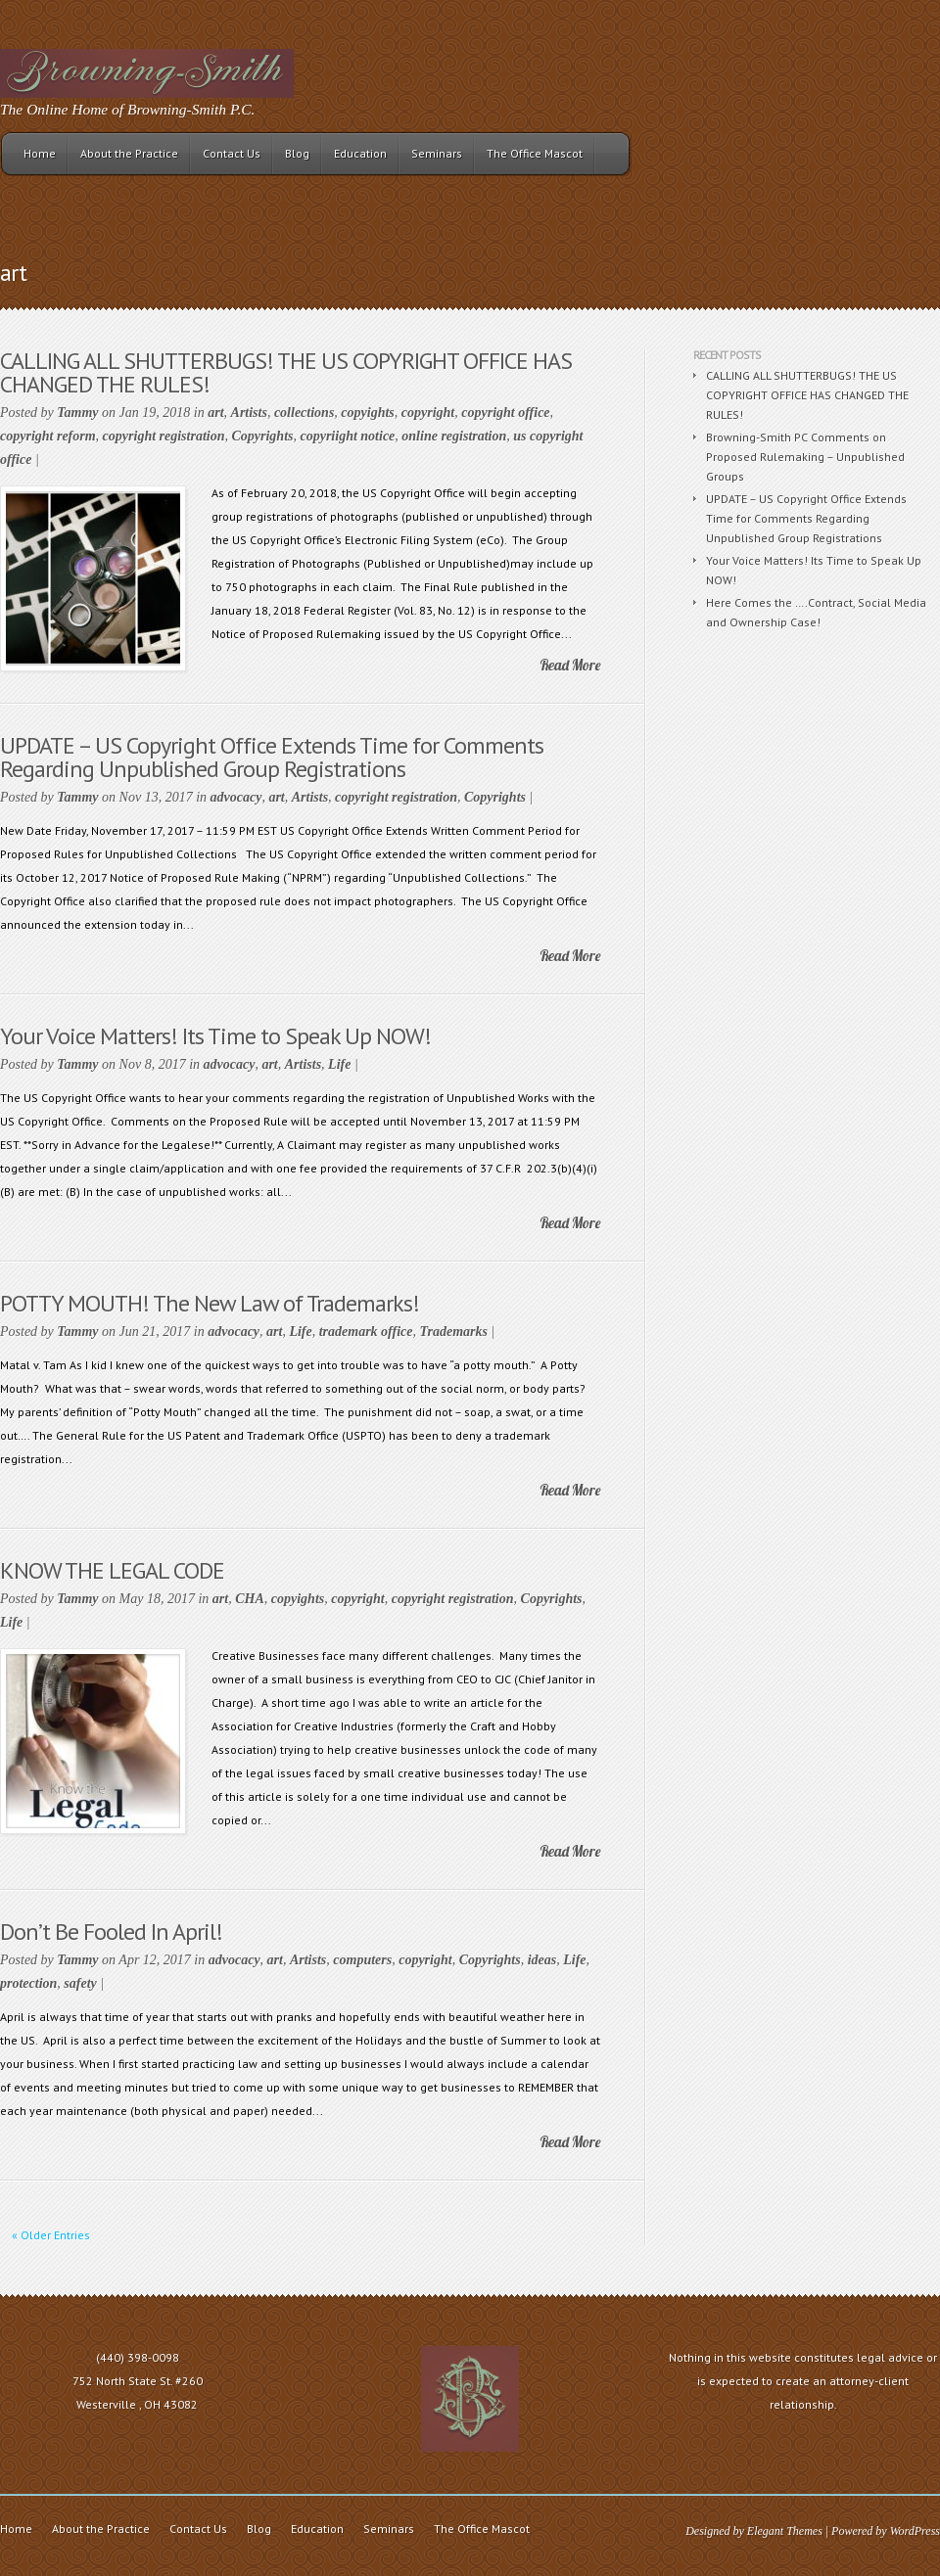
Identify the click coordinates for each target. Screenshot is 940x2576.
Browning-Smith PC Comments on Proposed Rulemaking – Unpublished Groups (805, 456)
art (215, 412)
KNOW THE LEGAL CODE (112, 1570)
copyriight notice (347, 436)
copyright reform (48, 436)
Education (360, 153)
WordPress (915, 2531)
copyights (367, 412)
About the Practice (129, 153)
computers (362, 1960)
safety (80, 1983)
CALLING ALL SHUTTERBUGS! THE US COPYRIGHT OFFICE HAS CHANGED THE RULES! (286, 372)
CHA (249, 1598)
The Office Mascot (535, 153)
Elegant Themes (784, 2531)
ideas (542, 1960)
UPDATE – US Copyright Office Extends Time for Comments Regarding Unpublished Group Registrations (271, 757)
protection (28, 1983)
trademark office (366, 1331)
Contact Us (231, 153)
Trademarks (454, 1331)
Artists (249, 412)
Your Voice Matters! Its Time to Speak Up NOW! (215, 1036)
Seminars (436, 153)
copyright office (505, 412)
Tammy (77, 412)
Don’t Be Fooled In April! (111, 1931)
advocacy (236, 797)
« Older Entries (51, 2235)
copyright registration (164, 436)
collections (304, 412)
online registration (453, 436)
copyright (427, 412)
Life (339, 1064)
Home (40, 153)
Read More (570, 665)
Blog (297, 153)
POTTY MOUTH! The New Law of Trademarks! (209, 1303)
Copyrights (262, 436)
